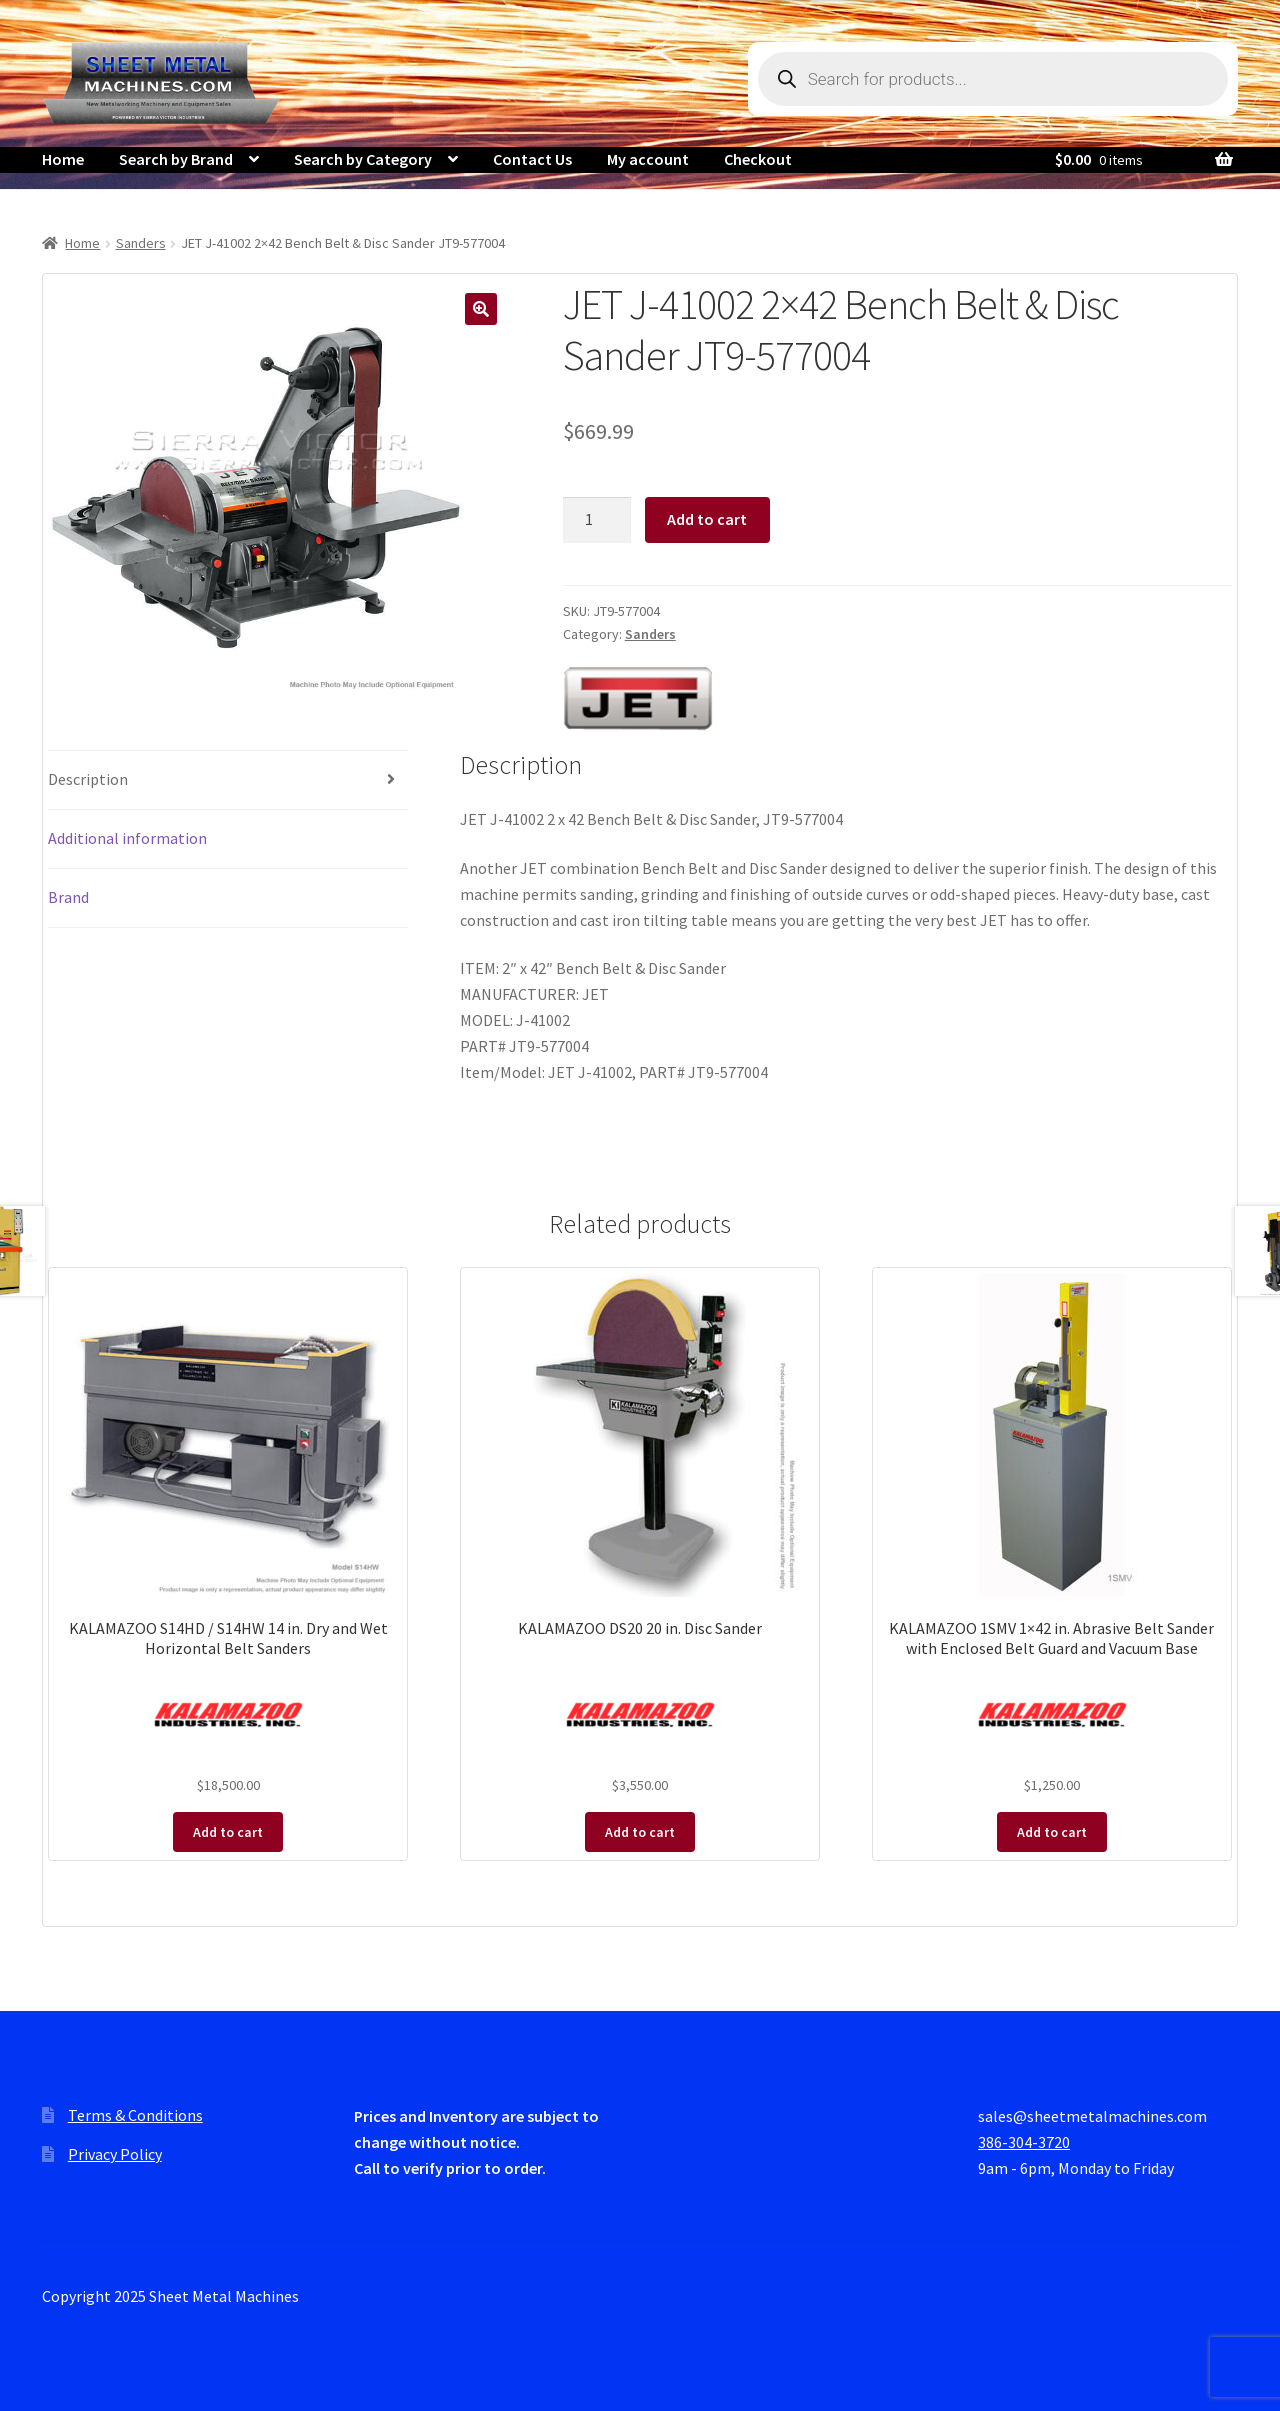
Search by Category (363, 159)
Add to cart (707, 519)
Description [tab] (88, 779)
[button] (481, 309)
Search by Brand (176, 159)
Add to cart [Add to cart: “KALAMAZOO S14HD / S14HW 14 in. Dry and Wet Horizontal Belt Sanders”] (228, 1832)
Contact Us (532, 159)
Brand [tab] (68, 897)
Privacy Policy (115, 2154)
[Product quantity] (597, 520)
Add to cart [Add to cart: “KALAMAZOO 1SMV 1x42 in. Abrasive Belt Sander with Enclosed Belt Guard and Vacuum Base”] (1052, 1832)
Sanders (141, 243)
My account (648, 159)
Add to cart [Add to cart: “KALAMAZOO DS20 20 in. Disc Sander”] (640, 1832)
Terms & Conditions (135, 2115)
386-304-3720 (1024, 2142)
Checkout (758, 159)
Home (63, 159)
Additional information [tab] (127, 838)
